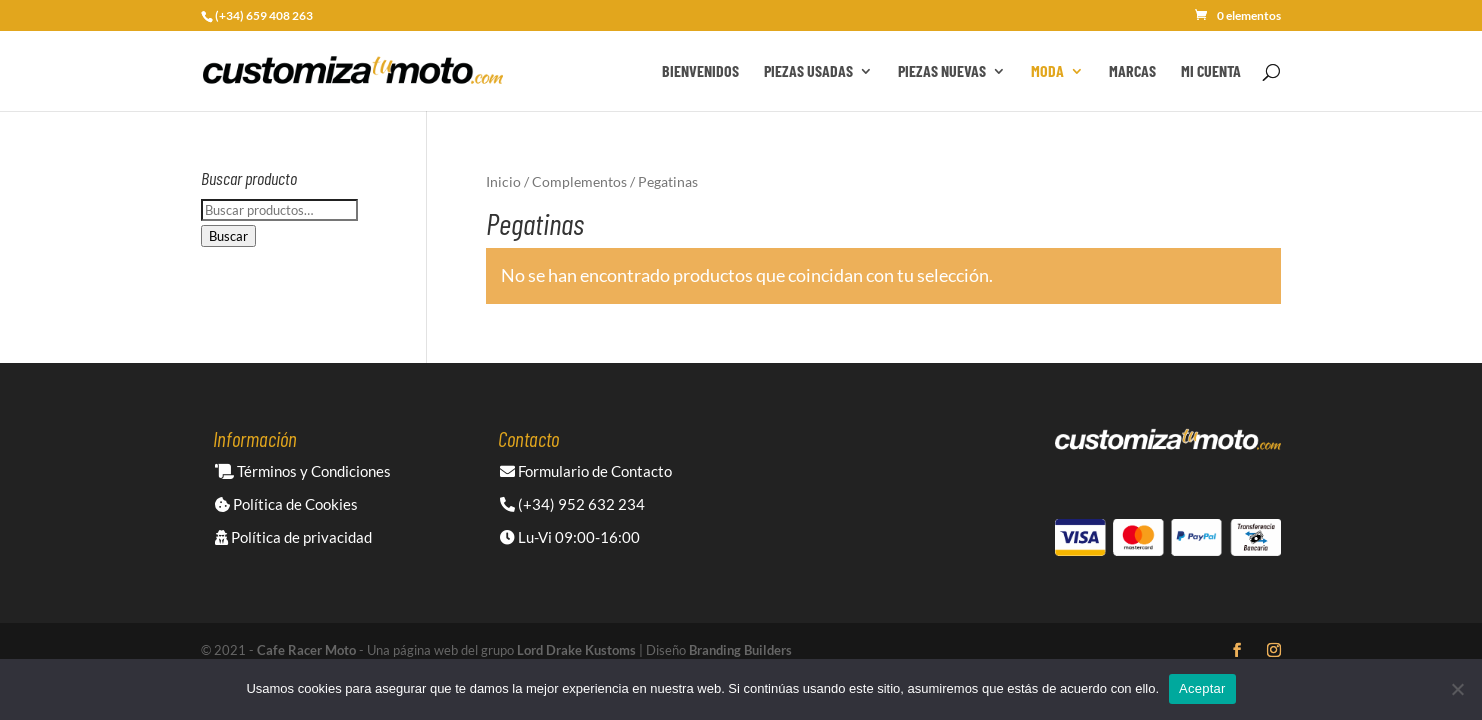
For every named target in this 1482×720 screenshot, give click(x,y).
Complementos (579, 181)
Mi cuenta (1211, 72)
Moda (1047, 72)
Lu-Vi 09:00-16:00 (570, 537)
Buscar (228, 236)
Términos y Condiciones (303, 471)
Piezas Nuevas (942, 72)
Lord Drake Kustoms (576, 650)
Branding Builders (740, 650)
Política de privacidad (293, 537)
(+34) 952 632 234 (572, 504)
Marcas (1132, 72)
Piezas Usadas (808, 72)
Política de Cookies (286, 504)
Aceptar (1202, 688)
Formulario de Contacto (586, 471)
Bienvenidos (700, 72)
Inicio (503, 181)
